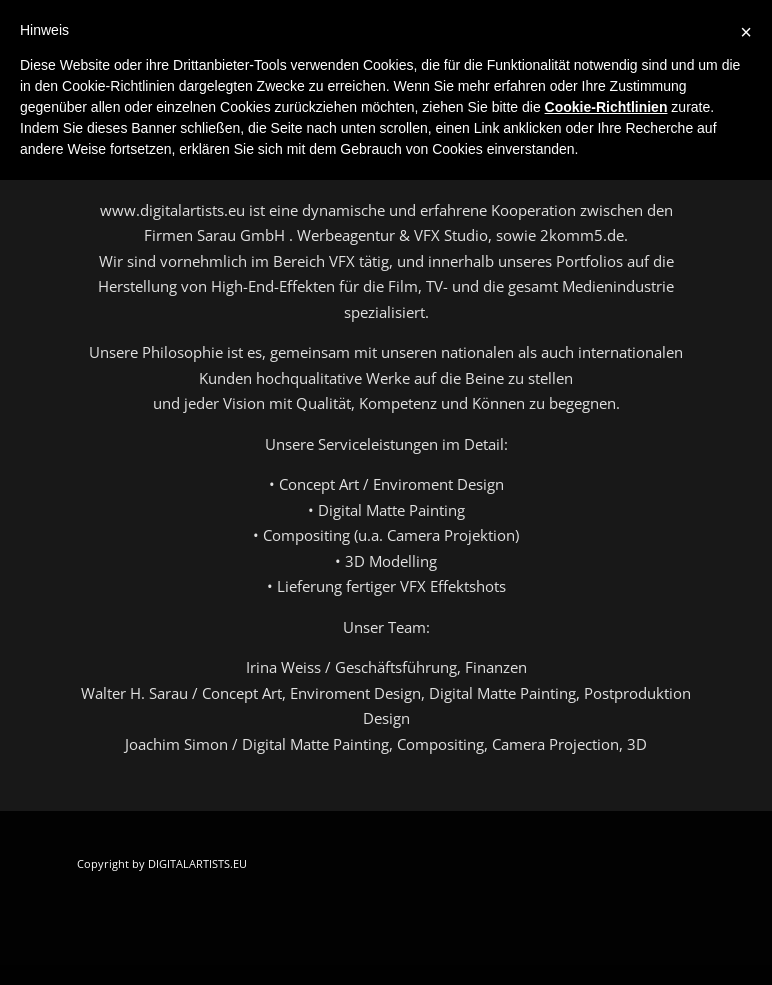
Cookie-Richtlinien (606, 107)
